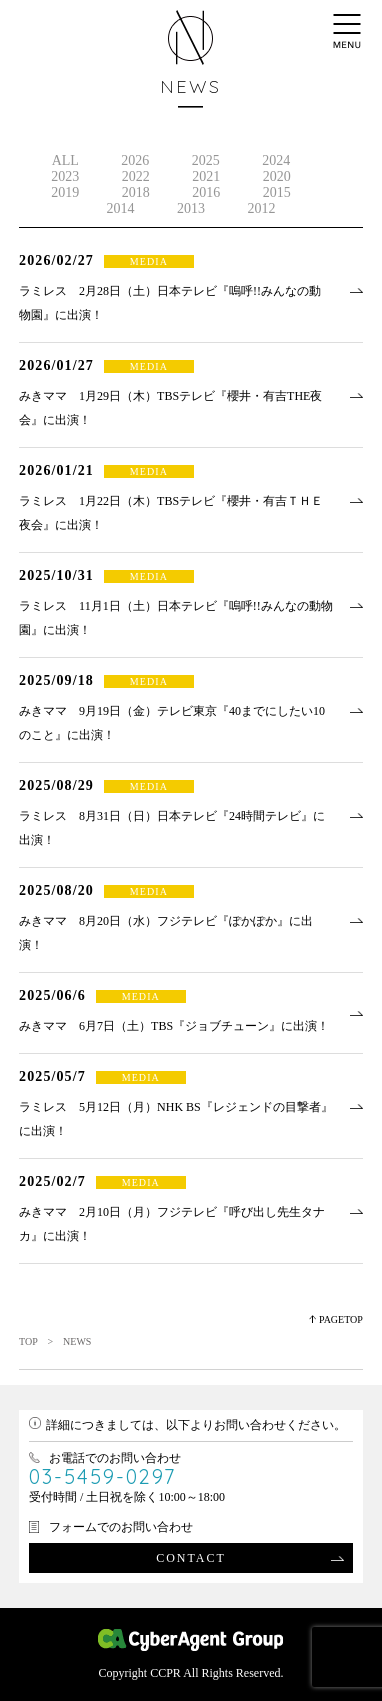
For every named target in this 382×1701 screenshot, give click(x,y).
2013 (191, 208)
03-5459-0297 (102, 1476)
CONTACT (191, 1558)
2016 (206, 192)
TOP (28, 1341)
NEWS (190, 86)
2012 (261, 208)
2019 (65, 192)
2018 (136, 192)
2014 (120, 208)
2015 (277, 192)
